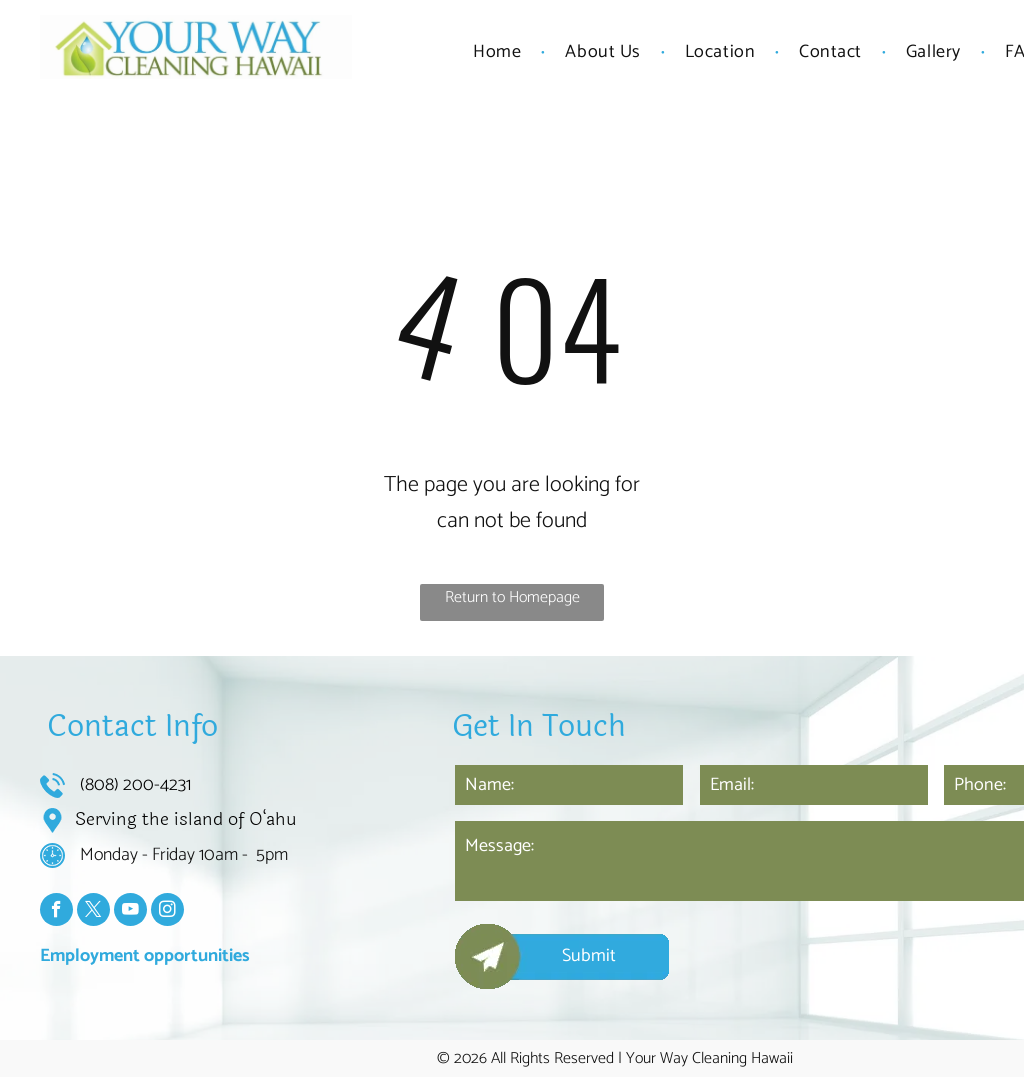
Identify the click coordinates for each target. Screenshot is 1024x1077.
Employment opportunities (145, 956)
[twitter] (93, 912)
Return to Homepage (512, 597)
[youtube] (130, 912)
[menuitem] (499, 52)
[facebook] (56, 912)
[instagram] (167, 912)
